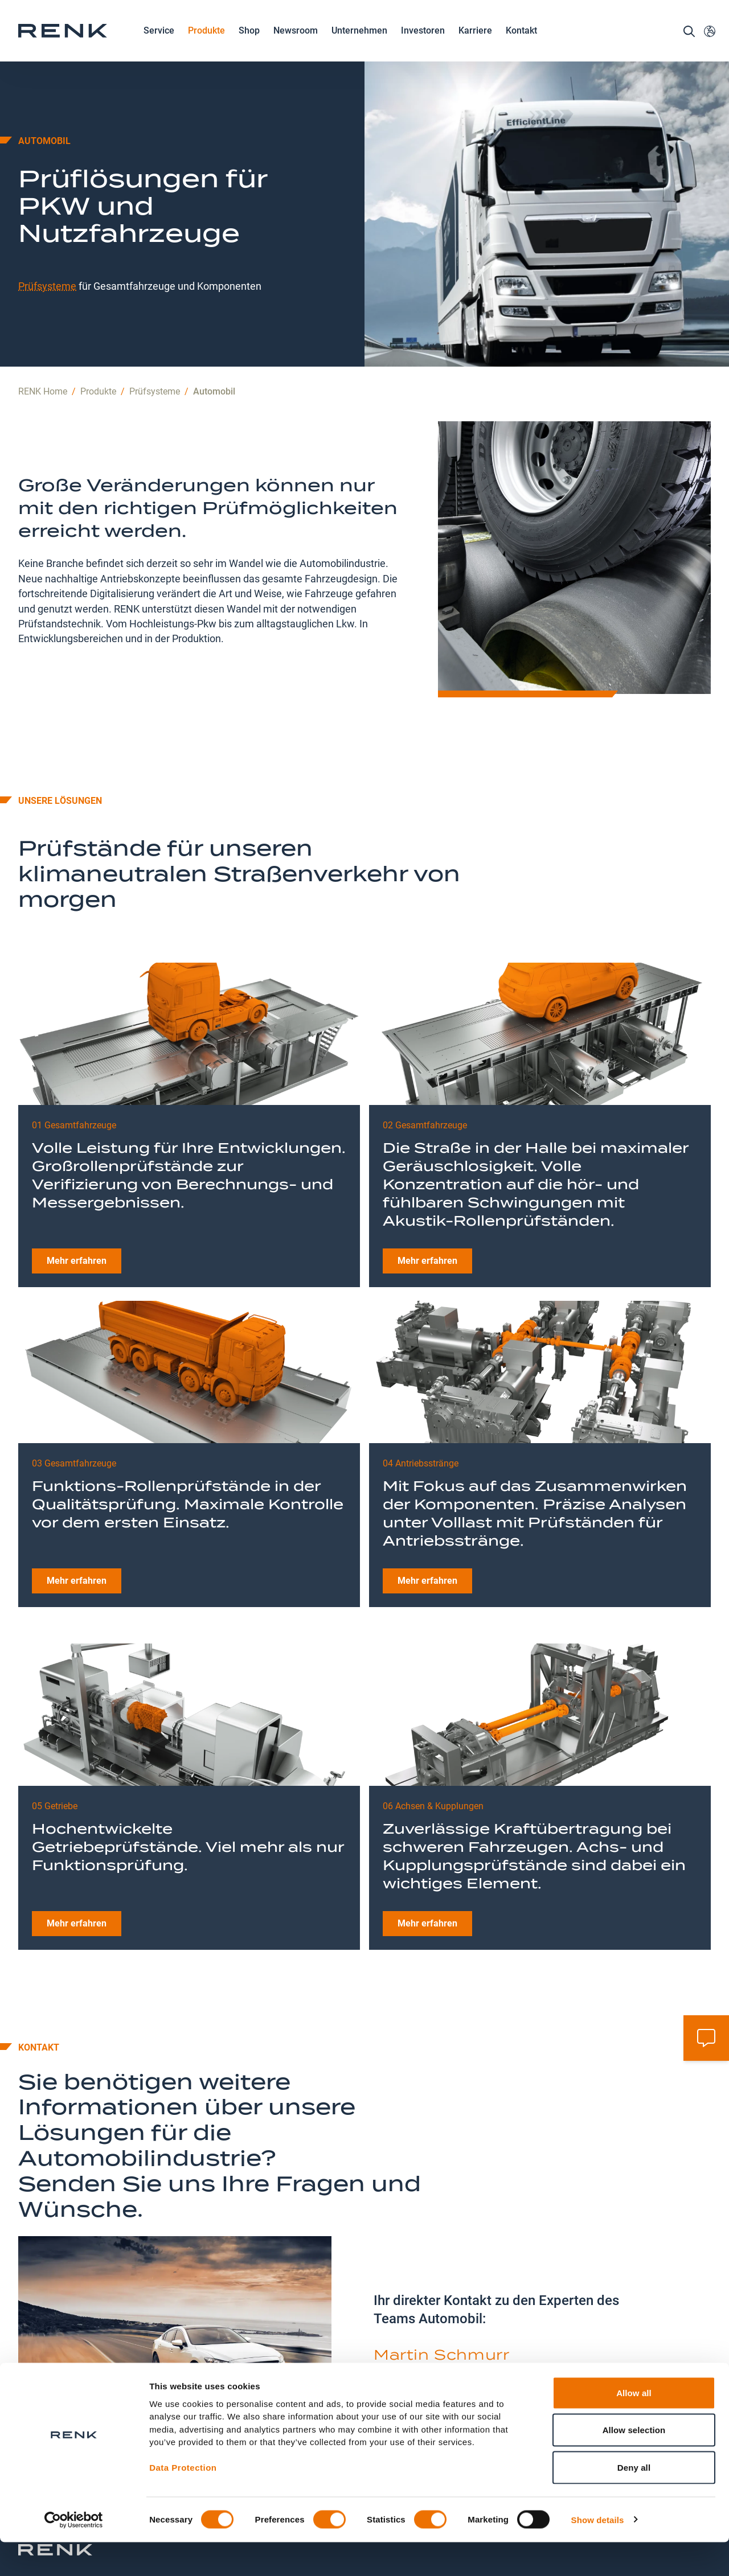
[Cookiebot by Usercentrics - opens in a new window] (74, 2553)
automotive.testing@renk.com (454, 2348)
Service (159, 44)
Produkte (206, 44)
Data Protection (182, 2502)
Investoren (423, 43)
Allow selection (634, 2464)
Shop (249, 43)
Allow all (634, 2426)
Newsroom (295, 44)
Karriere (475, 44)
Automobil (214, 329)
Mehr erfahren (77, 1199)
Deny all (633, 2501)
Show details (597, 2553)
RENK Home (42, 329)
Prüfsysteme (47, 224)
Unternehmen (359, 44)
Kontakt (521, 43)
